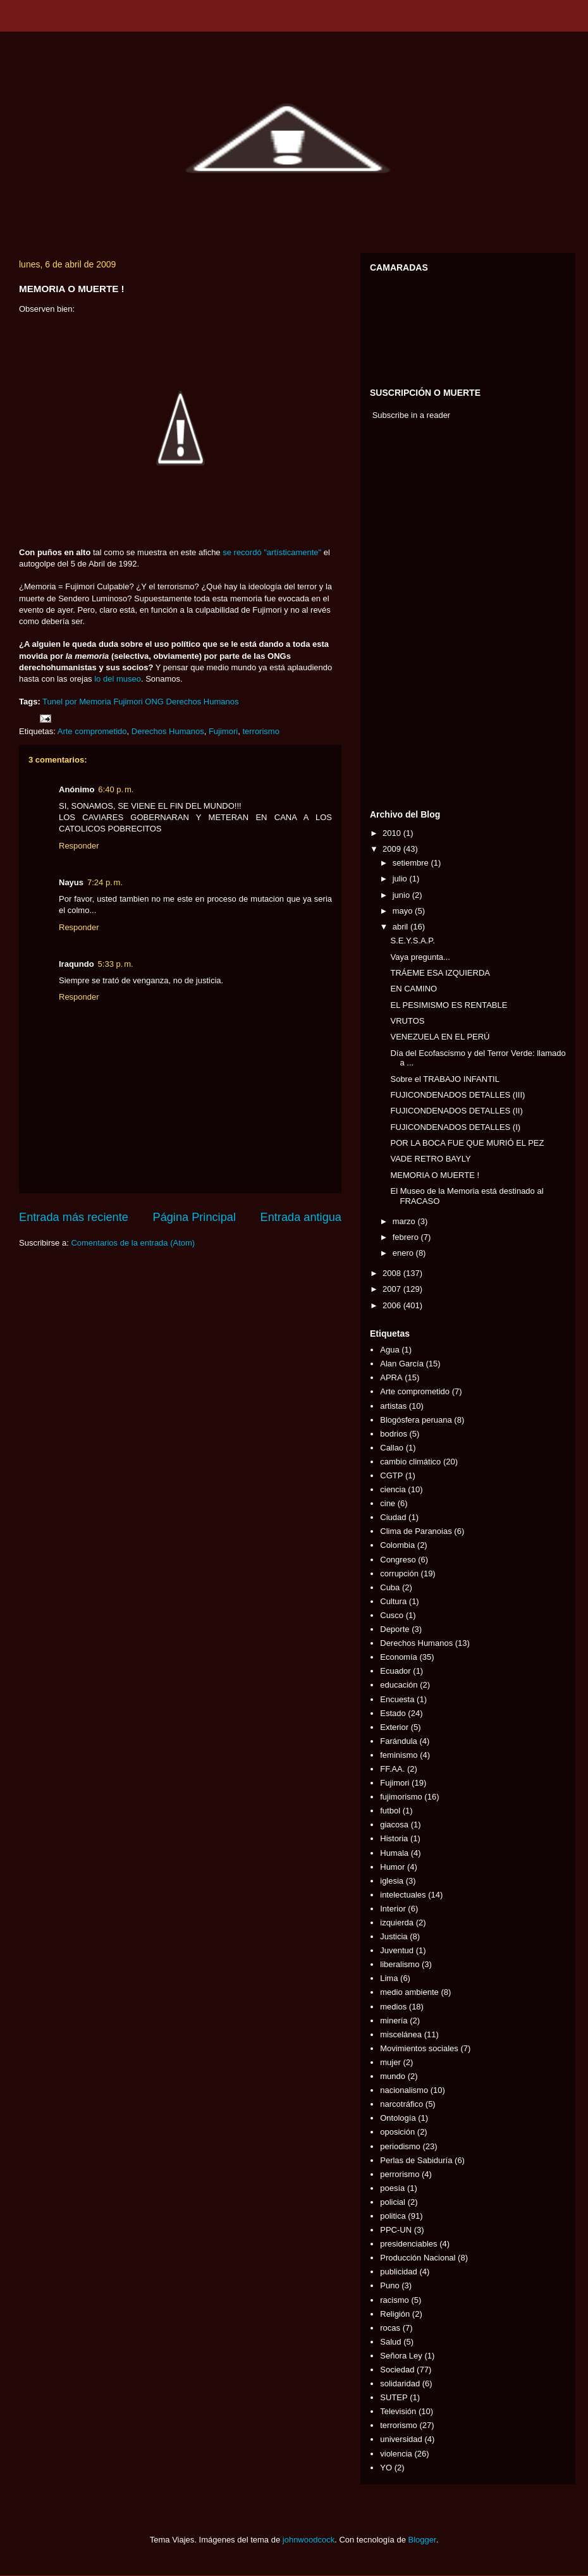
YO (386, 2467)
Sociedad (397, 2369)
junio (402, 895)
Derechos (184, 701)
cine (387, 1503)
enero (404, 1253)
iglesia (391, 1881)
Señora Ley (401, 2355)
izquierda (396, 1922)
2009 (393, 849)
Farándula (398, 1741)
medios (393, 2006)
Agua (389, 1349)
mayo (404, 911)
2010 (393, 833)
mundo (392, 2076)
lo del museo (117, 679)
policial (392, 2202)
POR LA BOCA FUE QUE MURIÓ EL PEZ (467, 1143)
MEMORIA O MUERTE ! (434, 1175)
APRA (391, 1377)
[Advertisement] (408, 617)
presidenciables (408, 2243)
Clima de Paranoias (415, 1531)
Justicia (393, 1936)
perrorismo (399, 2174)
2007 (393, 1289)
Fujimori (127, 701)
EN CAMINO (413, 988)
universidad (401, 2439)
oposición (397, 2132)
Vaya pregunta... (420, 957)
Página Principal (194, 1217)
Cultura (393, 1601)
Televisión (398, 2411)
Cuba (390, 1587)
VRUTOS (407, 1021)
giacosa (394, 1824)
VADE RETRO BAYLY (430, 1158)
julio (401, 878)
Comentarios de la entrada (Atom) (133, 1243)
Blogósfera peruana (415, 1420)
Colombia (397, 1545)
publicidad (398, 2271)
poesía (392, 2188)
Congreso (397, 1559)
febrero (407, 1237)
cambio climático (410, 1461)
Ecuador (395, 1671)
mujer (390, 2062)
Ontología (397, 2118)
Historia (394, 1838)
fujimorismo (401, 1796)
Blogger (422, 2539)
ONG (154, 701)
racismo (394, 2300)
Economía (398, 1657)
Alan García (402, 1363)
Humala (394, 1853)
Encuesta (397, 1699)
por (71, 701)
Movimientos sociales (419, 2048)
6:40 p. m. (115, 789)
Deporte (394, 1629)
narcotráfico (401, 2104)
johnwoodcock (308, 2539)
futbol (390, 1810)
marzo (405, 1221)
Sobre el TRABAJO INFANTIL (444, 1079)
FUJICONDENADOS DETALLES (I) (455, 1127)
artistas (393, 1406)
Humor (392, 1867)
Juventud (396, 1950)
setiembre (412, 863)
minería (393, 2020)
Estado (392, 1713)
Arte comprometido (92, 731)
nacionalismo (404, 2090)
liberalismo (399, 1964)
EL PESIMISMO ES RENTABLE (448, 1005)
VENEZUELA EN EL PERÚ (439, 1036)
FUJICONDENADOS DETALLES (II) (456, 1110)
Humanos (221, 701)
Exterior (394, 1727)
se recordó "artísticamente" (272, 552)
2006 (393, 1305)
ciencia (392, 1489)
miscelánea (401, 2034)
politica (392, 2216)
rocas (390, 2328)
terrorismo (260, 731)
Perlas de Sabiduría (416, 2160)
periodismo (400, 2146)
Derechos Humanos (168, 731)
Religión (395, 2314)
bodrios (393, 1433)
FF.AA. (392, 1769)
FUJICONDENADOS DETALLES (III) (457, 1095)
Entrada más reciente (73, 1217)
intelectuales (403, 1894)
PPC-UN (396, 2230)
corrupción (399, 1573)
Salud (390, 2341)
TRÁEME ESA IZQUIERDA (439, 973)
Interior (392, 1908)
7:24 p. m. (105, 882)
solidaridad (400, 2383)
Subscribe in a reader (411, 415)
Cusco (391, 1615)
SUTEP (393, 2397)
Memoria (95, 701)
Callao (391, 1447)
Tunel (52, 701)
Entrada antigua (300, 1217)
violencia (396, 2453)
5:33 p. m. (115, 964)
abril (401, 926)
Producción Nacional (417, 2257)
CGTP (391, 1475)
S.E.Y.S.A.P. (412, 940)
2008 (393, 1273)
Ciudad (393, 1517)
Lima (389, 1978)
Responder (79, 845)
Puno (389, 2285)
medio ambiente (409, 1992)
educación (398, 1685)
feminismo (398, 1755)
